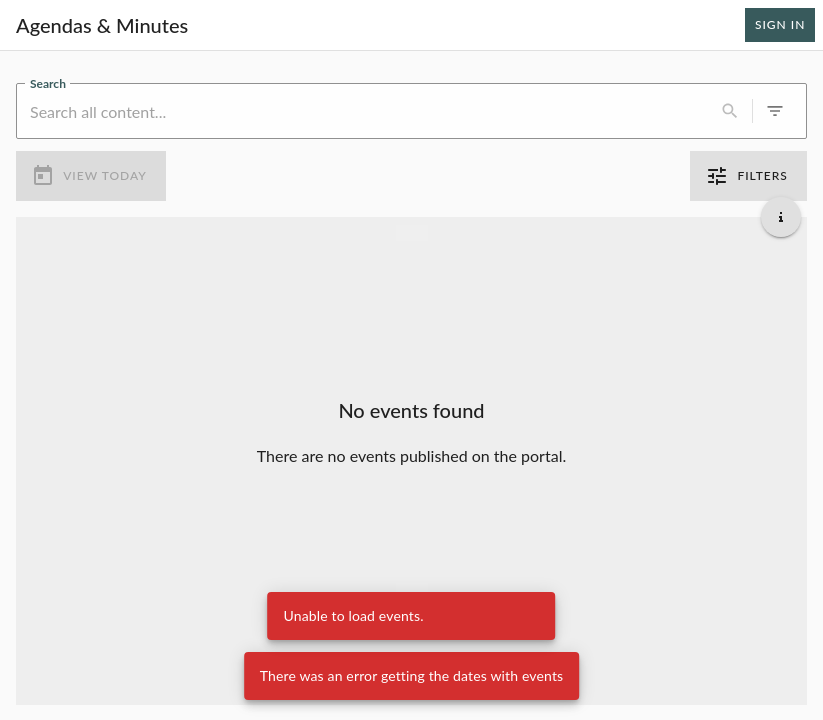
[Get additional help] (781, 216)
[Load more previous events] (412, 232)
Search (48, 82)
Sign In (780, 25)
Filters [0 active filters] (748, 176)
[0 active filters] (775, 111)
